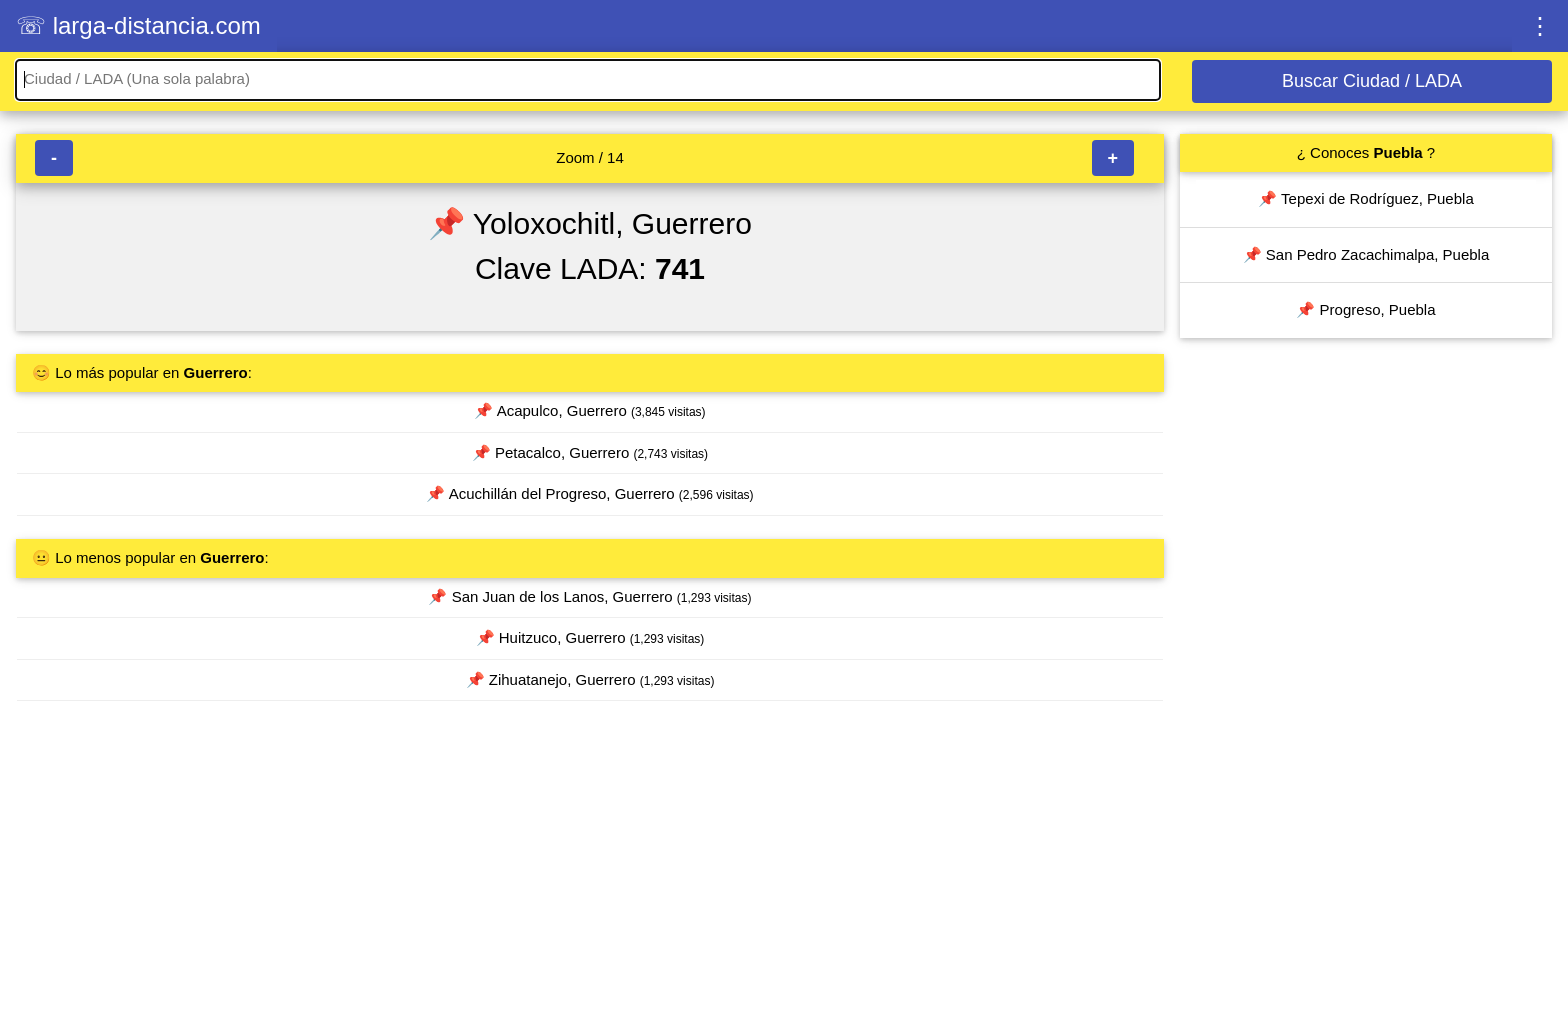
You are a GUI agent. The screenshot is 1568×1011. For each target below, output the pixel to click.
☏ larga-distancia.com (138, 25)
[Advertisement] (590, 865)
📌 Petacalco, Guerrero (590, 452)
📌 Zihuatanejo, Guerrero (590, 679)
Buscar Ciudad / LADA (1372, 81)
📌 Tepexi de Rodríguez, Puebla (1366, 198)
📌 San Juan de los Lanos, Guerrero (589, 596)
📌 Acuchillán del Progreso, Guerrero (589, 493)
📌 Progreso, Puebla (1365, 309)
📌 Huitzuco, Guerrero (590, 637)
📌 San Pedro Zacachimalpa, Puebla (1366, 254)
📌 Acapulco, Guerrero (589, 410)
